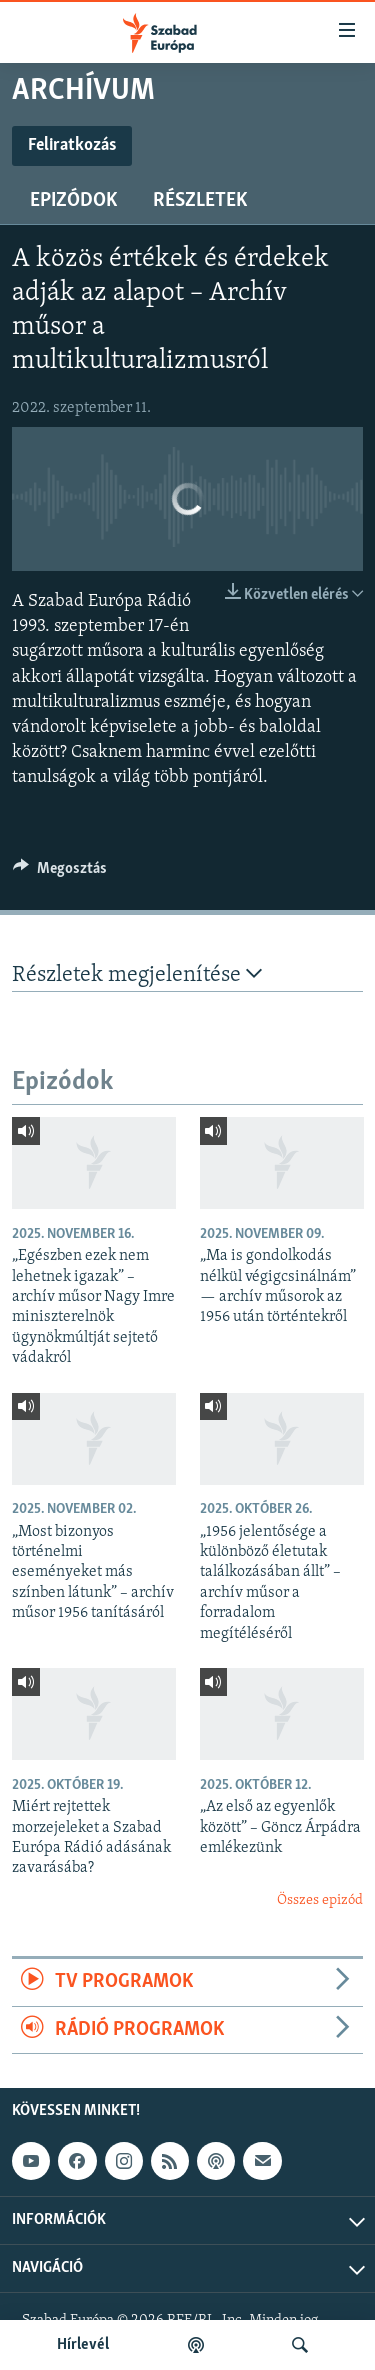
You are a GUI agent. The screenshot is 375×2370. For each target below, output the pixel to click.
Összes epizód (320, 1900)
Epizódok (73, 201)
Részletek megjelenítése (137, 974)
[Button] (60, 873)
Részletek (200, 201)
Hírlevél (83, 2345)
